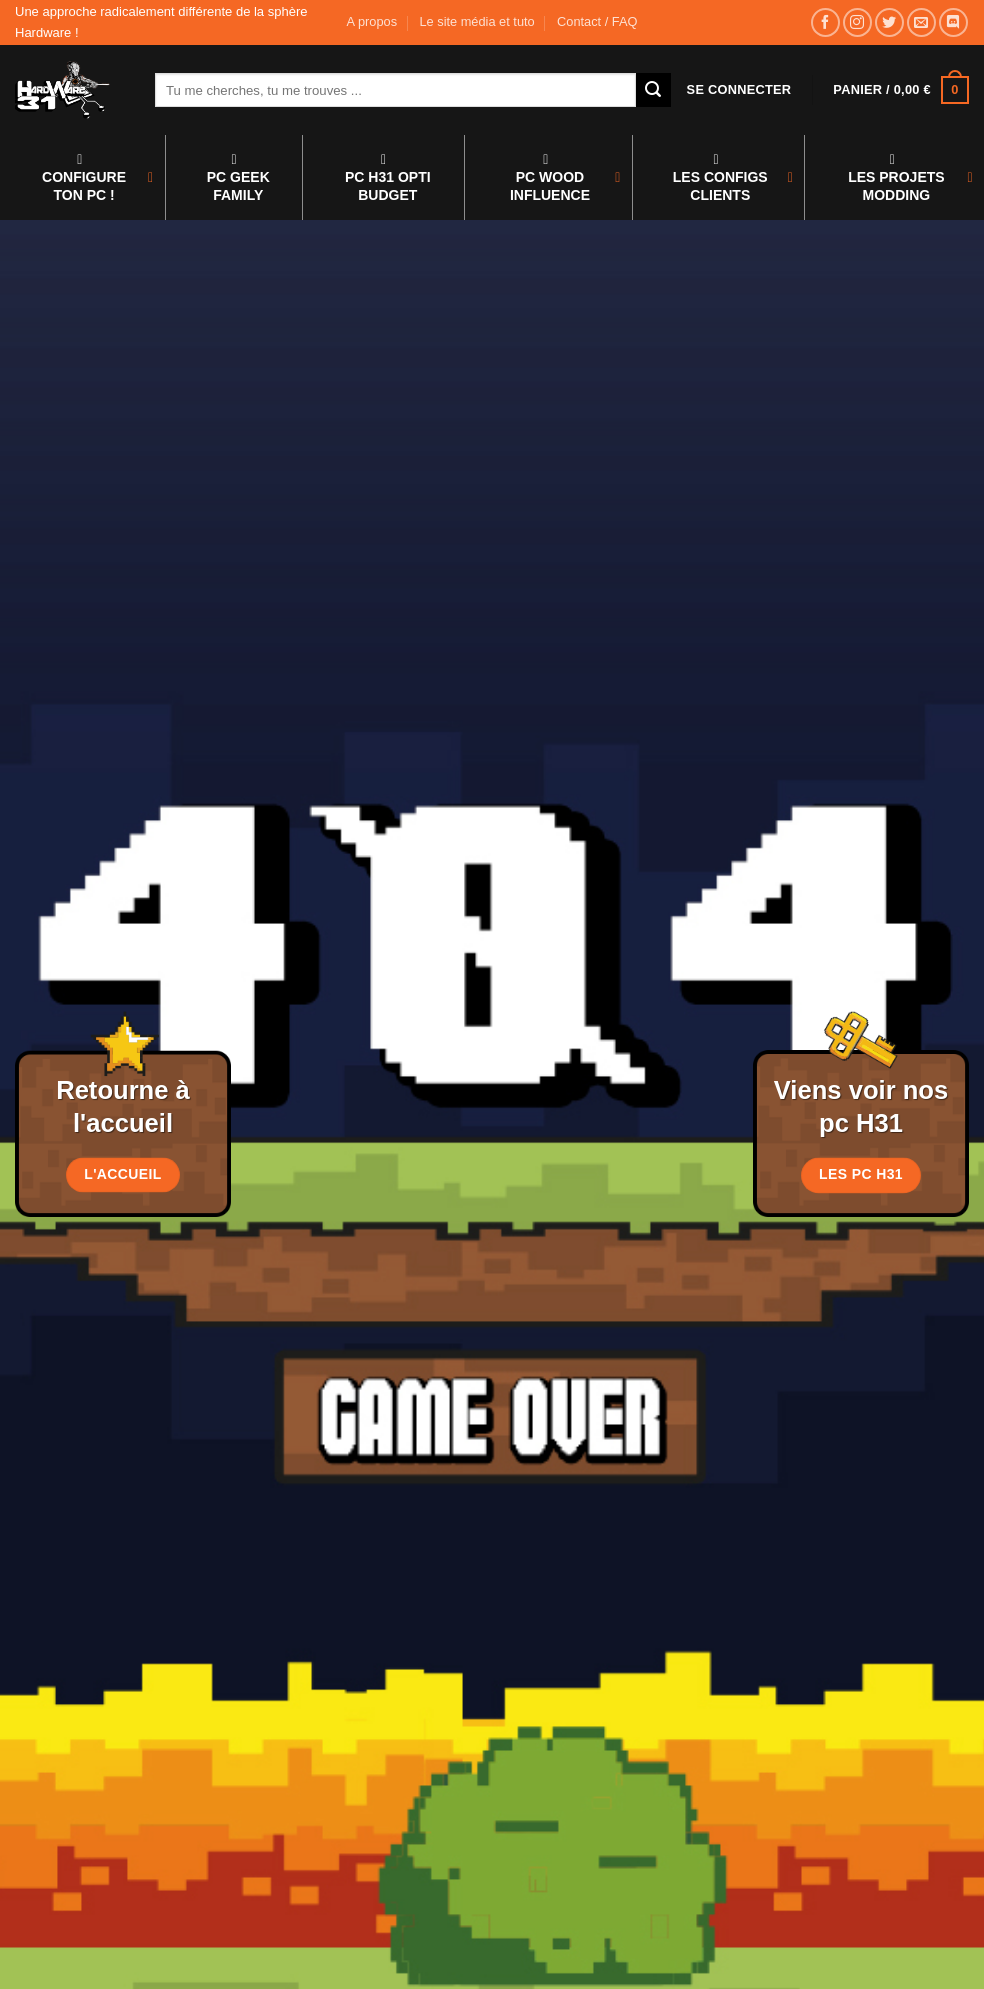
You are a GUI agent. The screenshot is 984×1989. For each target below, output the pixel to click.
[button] (739, 90)
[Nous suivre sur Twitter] (889, 22)
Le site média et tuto (476, 21)
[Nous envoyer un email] (921, 22)
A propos (372, 21)
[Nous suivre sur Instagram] (857, 22)
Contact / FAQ (597, 21)
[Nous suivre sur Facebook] (825, 22)
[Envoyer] (653, 90)
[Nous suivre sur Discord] (953, 22)
